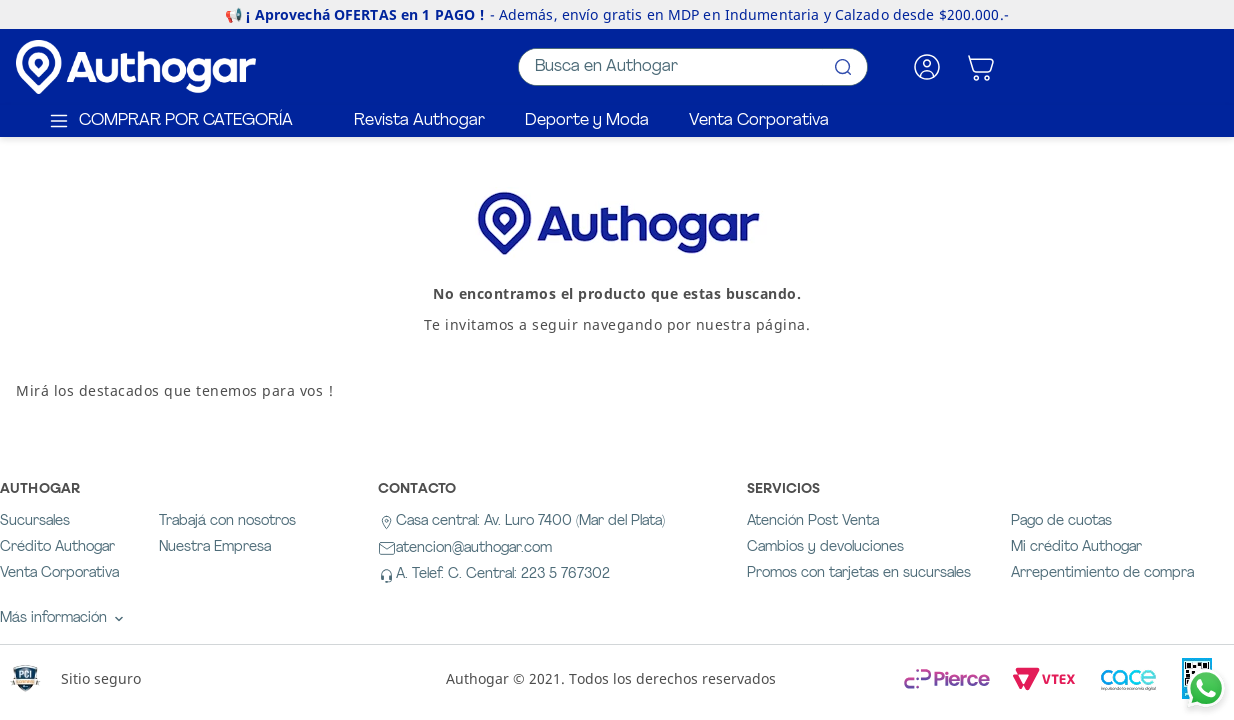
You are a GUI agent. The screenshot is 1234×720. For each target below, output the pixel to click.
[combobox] (693, 67)
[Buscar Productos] (843, 67)
